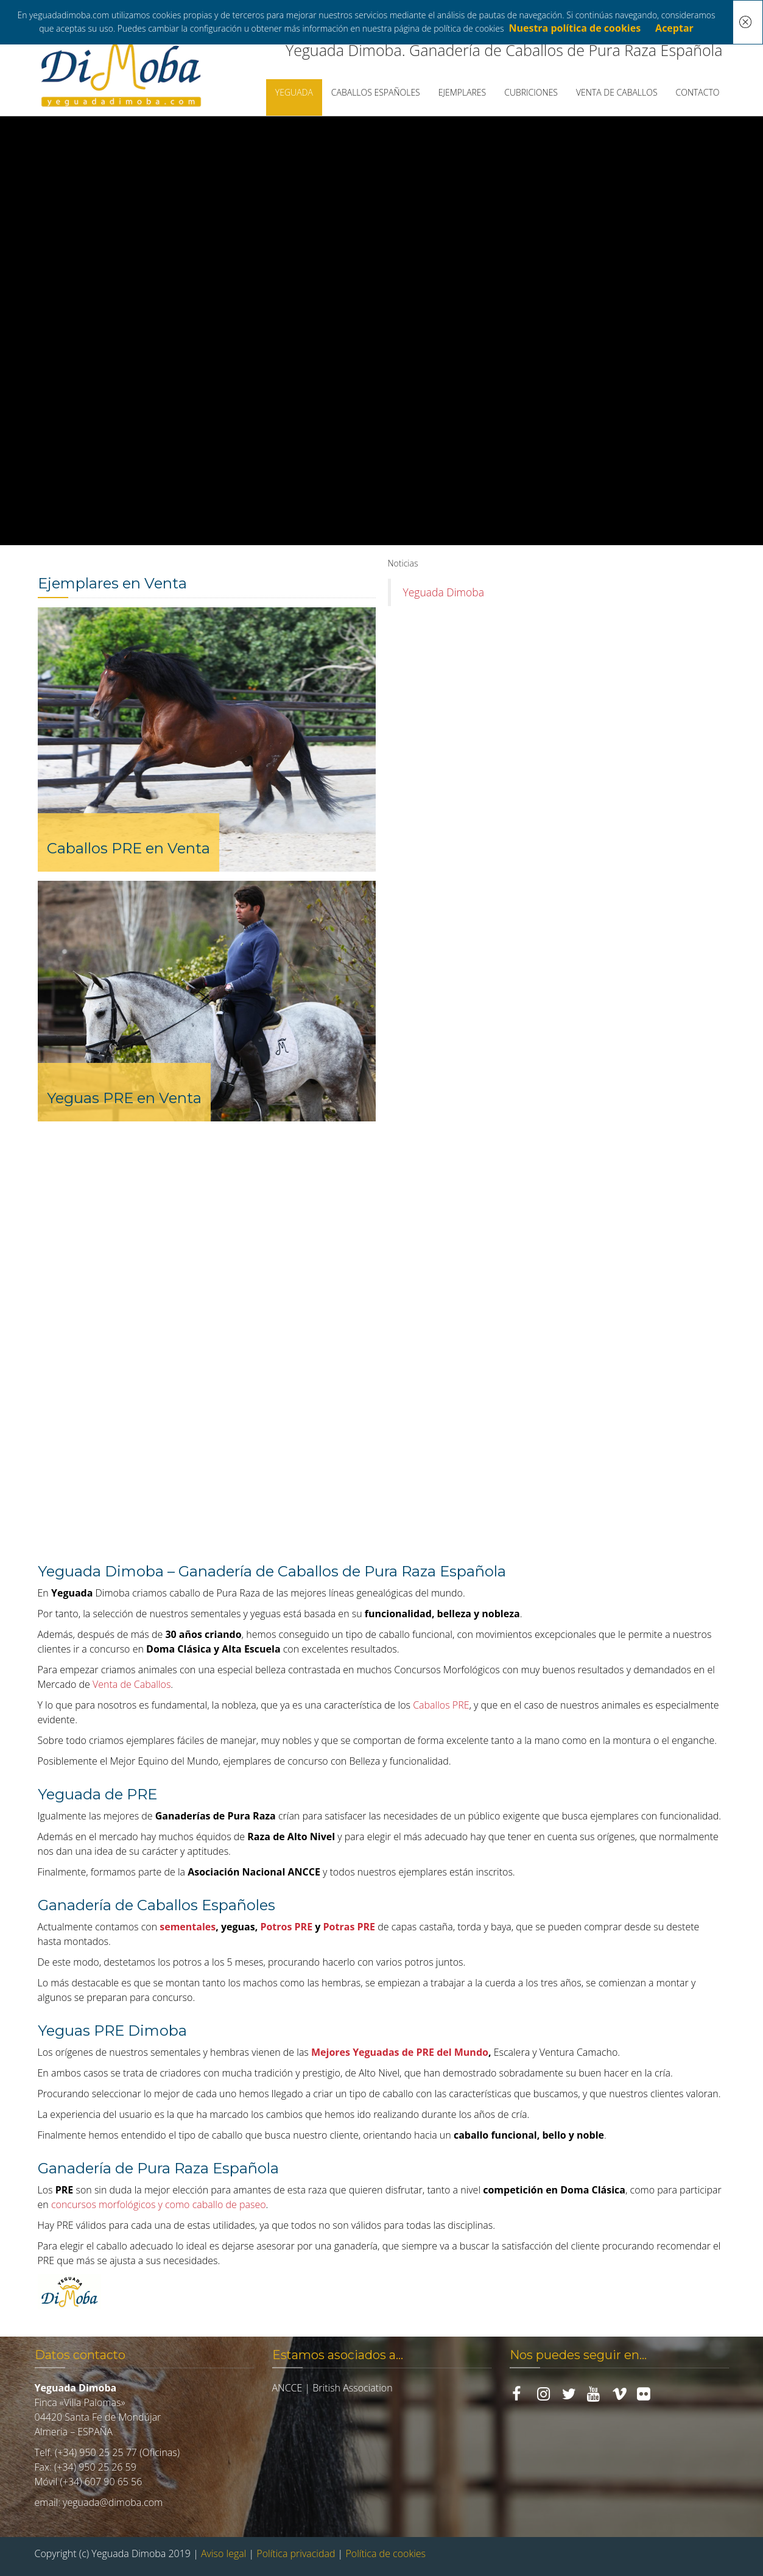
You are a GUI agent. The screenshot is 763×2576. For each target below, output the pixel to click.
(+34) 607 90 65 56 (101, 2481)
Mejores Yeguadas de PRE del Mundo (399, 2052)
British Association (352, 2387)
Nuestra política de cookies (574, 28)
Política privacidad (295, 2553)
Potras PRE (349, 1926)
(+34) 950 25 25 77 (96, 2452)
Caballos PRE (441, 1705)
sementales (188, 1926)
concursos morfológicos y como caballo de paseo (158, 2204)
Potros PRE (286, 1926)
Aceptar (674, 28)
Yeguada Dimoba (444, 592)
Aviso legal (223, 2553)
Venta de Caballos (132, 1684)
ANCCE (287, 2387)
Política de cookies (385, 2553)
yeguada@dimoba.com (113, 2502)
